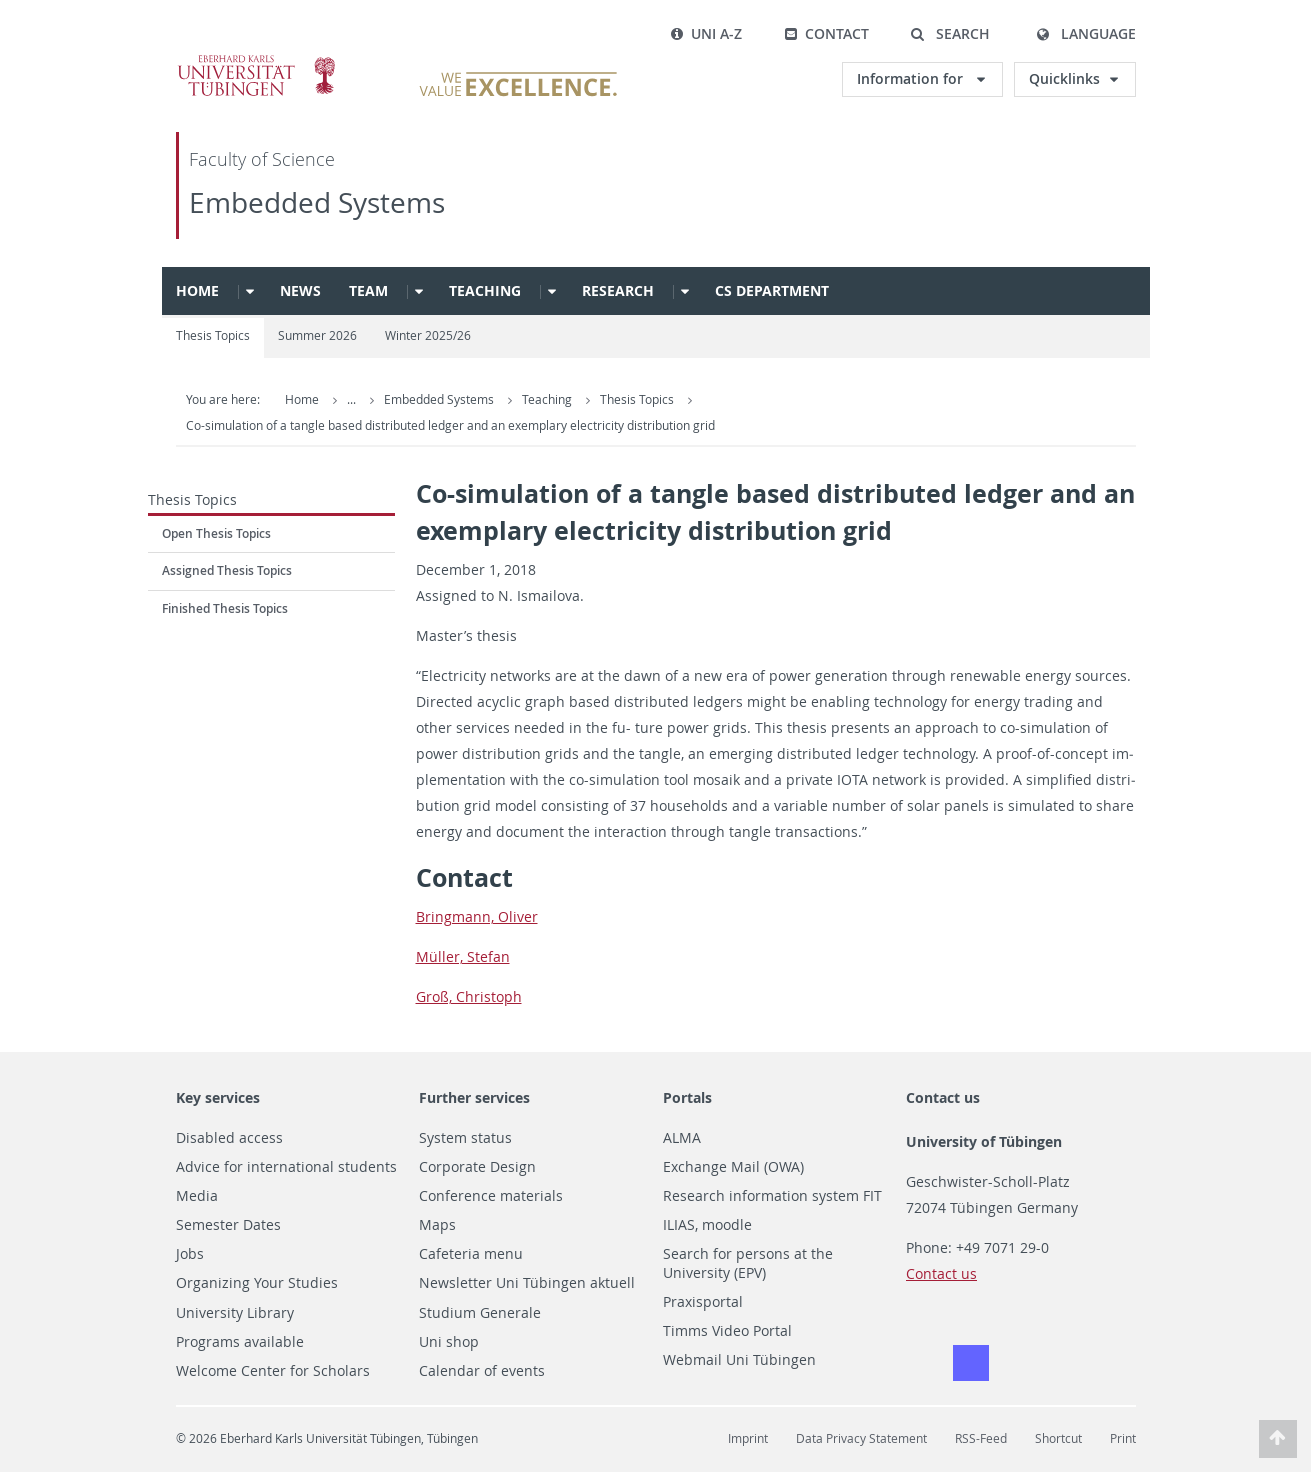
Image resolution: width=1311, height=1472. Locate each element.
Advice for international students (286, 1167)
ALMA (682, 1138)
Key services (218, 1097)
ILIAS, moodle (707, 1225)
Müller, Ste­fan (463, 956)
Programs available (240, 1342)
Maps (437, 1225)
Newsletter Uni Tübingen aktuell (527, 1283)
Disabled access (229, 1138)
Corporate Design (477, 1167)
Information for (912, 78)
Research (618, 290)
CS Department (772, 290)
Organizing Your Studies (257, 1283)
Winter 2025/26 (428, 335)
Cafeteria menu (471, 1254)
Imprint (748, 1438)
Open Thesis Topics (216, 533)
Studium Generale (480, 1313)
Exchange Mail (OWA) (733, 1167)
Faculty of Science (262, 159)
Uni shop (449, 1342)
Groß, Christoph (469, 996)
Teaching (485, 290)
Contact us (943, 1097)
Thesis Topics (213, 335)
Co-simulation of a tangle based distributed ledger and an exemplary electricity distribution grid (450, 425)
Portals (687, 1097)
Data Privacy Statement (861, 1438)
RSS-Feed (981, 1438)
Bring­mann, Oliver (477, 916)
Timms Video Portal (727, 1331)
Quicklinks (1064, 78)
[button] (950, 34)
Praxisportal (703, 1302)
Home (197, 290)
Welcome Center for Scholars (273, 1371)
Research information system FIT (772, 1196)
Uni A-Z (706, 33)
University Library (235, 1313)
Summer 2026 (317, 335)
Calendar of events (482, 1371)
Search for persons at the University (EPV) (748, 1263)
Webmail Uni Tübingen (739, 1360)
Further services (474, 1097)
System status (465, 1138)
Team (368, 290)
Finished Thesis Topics (225, 608)
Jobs (190, 1254)
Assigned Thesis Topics (227, 570)
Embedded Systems (317, 202)
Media (197, 1196)
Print (1123, 1438)
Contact (826, 33)
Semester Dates (228, 1225)
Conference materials (491, 1196)
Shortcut (1058, 1438)
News (300, 290)
